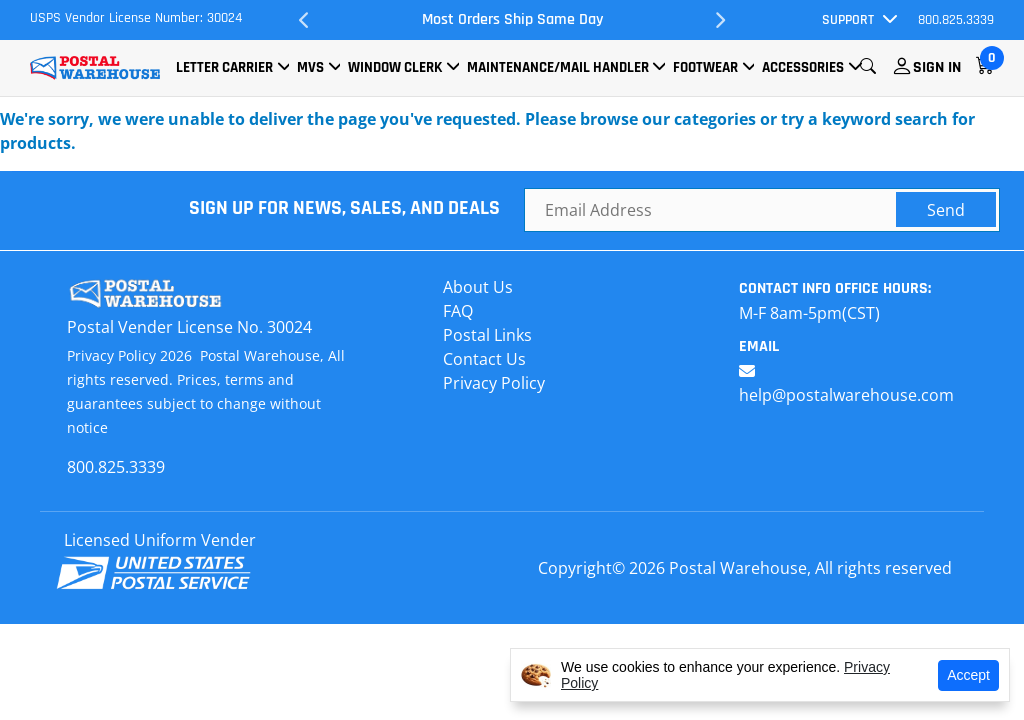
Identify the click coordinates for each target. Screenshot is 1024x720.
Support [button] (848, 20)
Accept (968, 675)
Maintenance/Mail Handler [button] (558, 67)
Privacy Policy (494, 383)
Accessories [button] (803, 67)
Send (946, 210)
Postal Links (487, 335)
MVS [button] (310, 67)
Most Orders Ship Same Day (512, 19)
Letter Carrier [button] (224, 67)
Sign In (937, 67)
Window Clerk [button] (395, 67)
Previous (304, 20)
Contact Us (484, 359)
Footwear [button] (705, 67)
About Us (478, 287)
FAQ (458, 311)
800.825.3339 (956, 20)
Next (720, 20)
